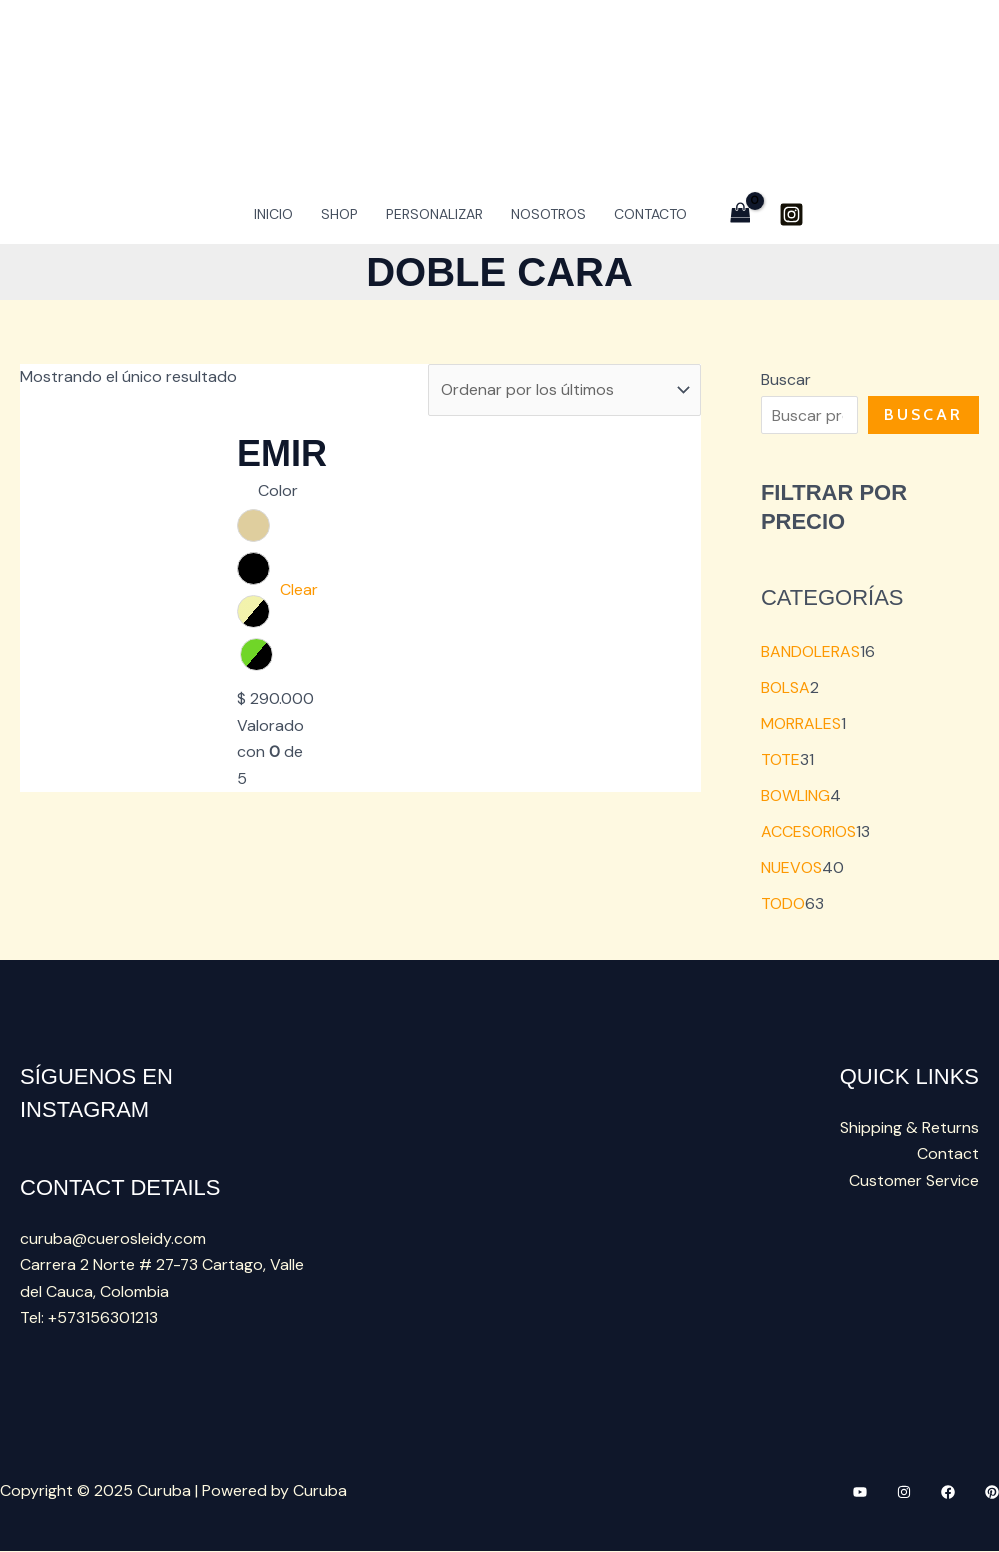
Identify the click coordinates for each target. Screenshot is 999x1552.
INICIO (273, 214)
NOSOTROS (548, 214)
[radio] (253, 525)
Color (278, 490)
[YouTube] (860, 1492)
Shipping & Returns (909, 1127)
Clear (299, 589)
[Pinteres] (992, 1492)
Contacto (650, 214)
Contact (948, 1154)
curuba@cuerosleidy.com (113, 1238)
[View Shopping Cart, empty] (740, 213)
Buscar (786, 379)
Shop (339, 214)
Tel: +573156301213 (89, 1317)
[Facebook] (948, 1492)
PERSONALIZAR (434, 214)
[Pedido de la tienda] (564, 390)
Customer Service (914, 1180)
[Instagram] (791, 214)
